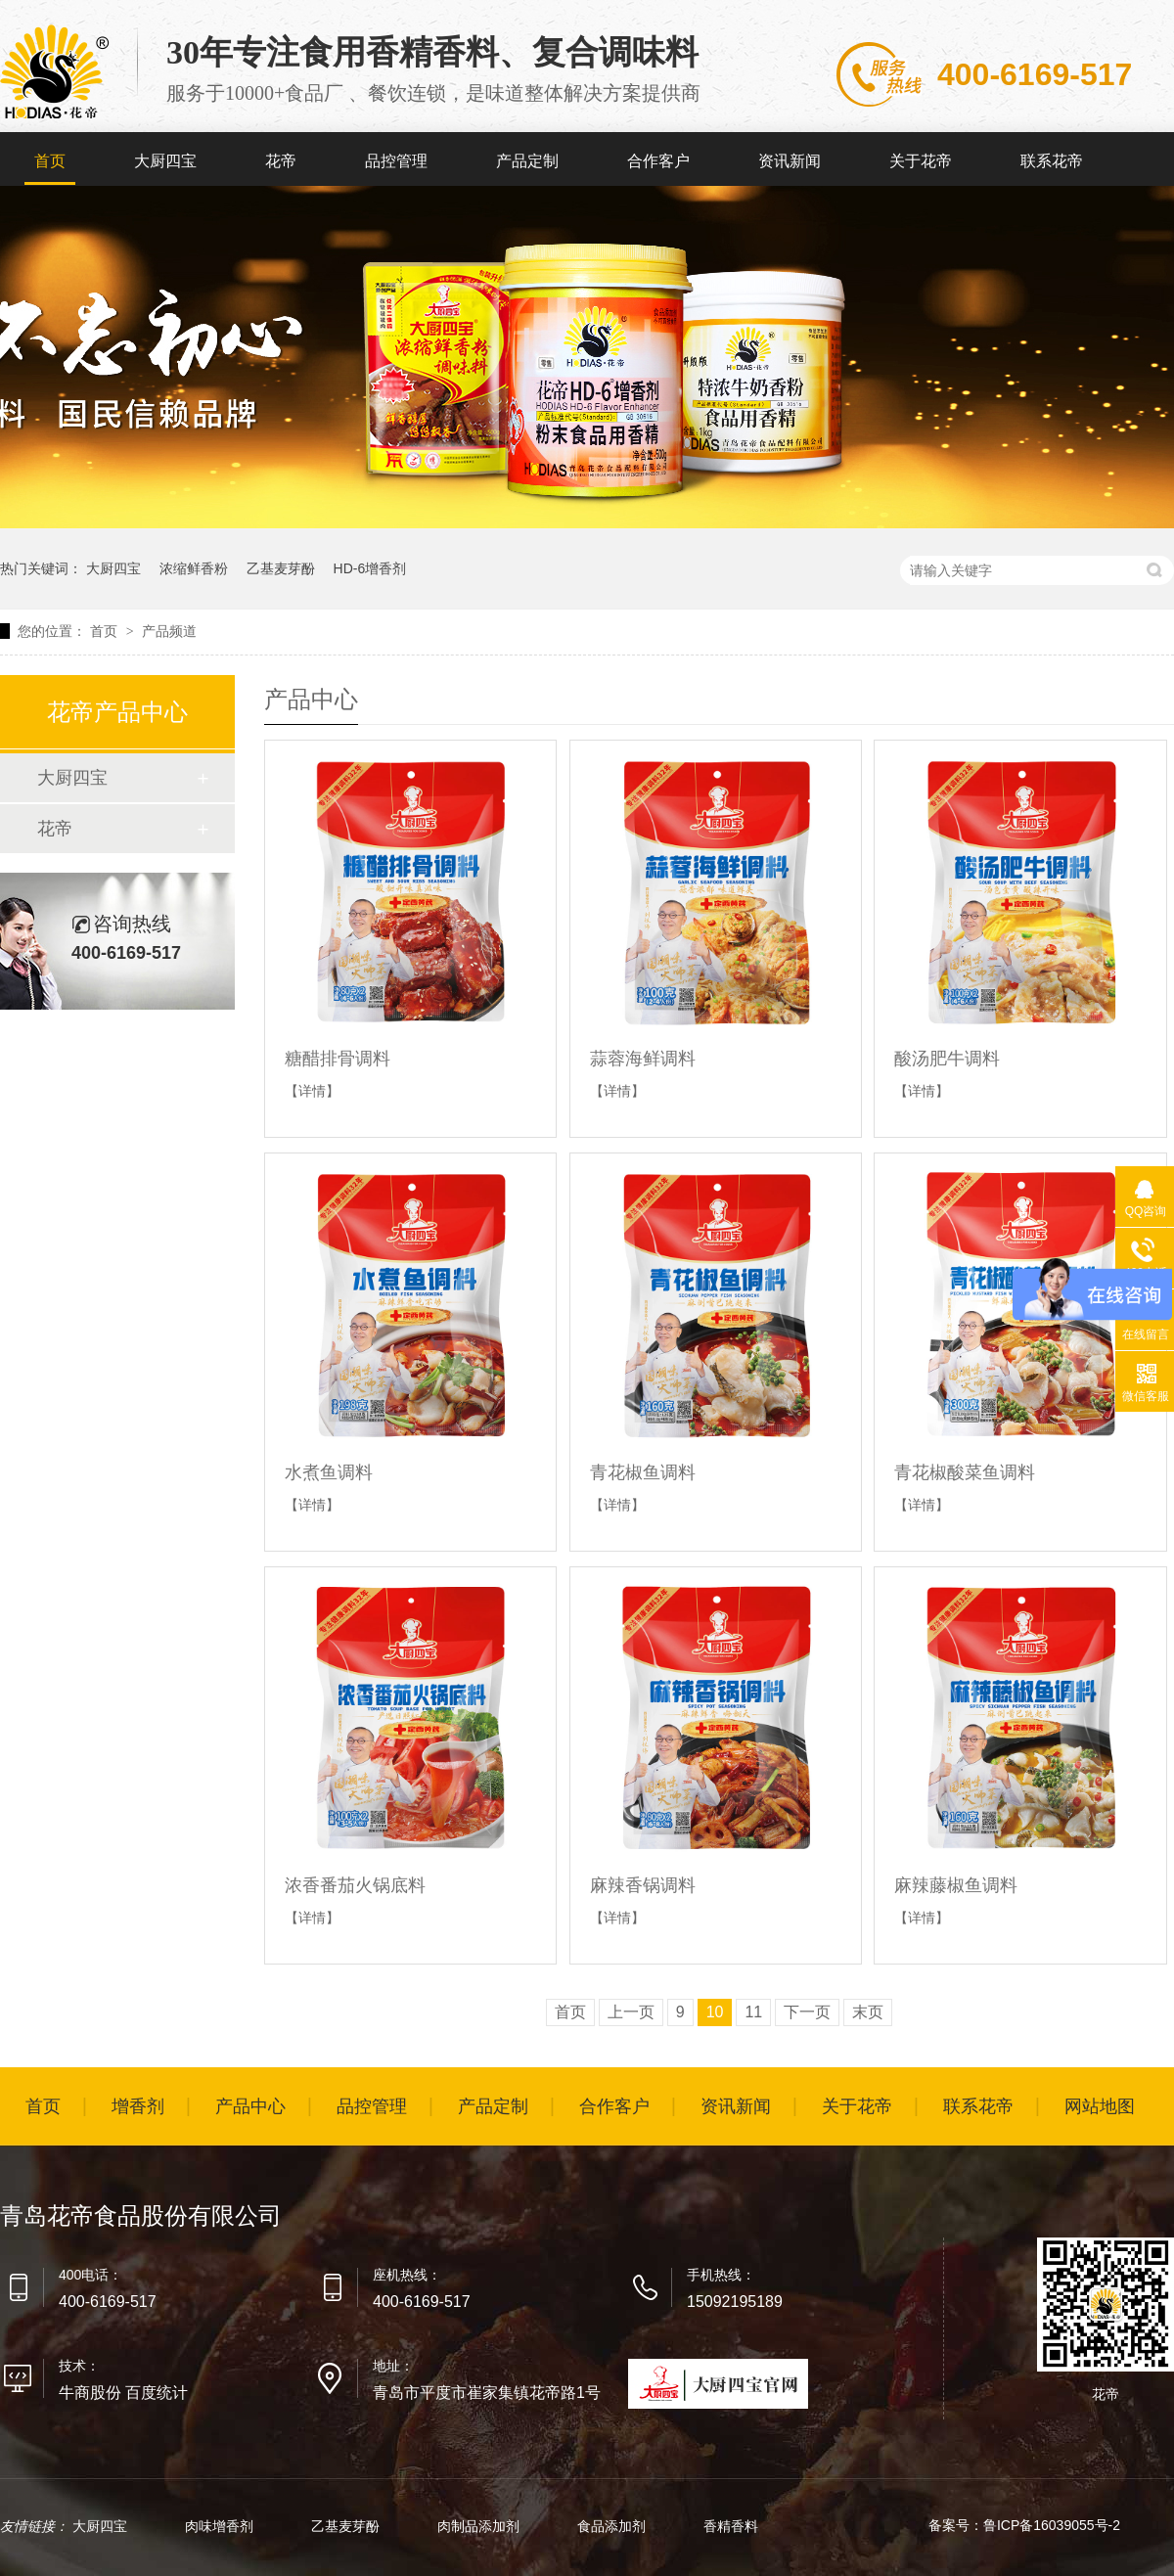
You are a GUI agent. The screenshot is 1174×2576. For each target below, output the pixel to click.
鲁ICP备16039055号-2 (1051, 2525)
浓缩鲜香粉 (193, 568)
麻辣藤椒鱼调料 (955, 1885)
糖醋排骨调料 (337, 1058)
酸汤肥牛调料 (947, 1058)
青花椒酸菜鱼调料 (964, 1472)
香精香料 (730, 2526)
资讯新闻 (789, 161)
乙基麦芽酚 (281, 568)
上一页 (631, 2012)
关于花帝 (920, 161)
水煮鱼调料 (329, 1472)
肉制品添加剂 (480, 2526)
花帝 (280, 161)
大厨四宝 (165, 161)
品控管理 (396, 161)
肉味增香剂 (221, 2526)
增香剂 (138, 2106)
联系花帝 (1051, 161)
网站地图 (1099, 2106)
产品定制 (527, 161)
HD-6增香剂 (370, 568)
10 (715, 2012)
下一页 (807, 2012)
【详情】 (312, 1091)
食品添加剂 (613, 2526)
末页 (867, 2012)
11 (753, 2012)
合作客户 (658, 161)
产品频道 (169, 631)
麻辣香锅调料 (643, 1885)
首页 (50, 161)
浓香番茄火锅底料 (355, 1885)
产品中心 (250, 2106)
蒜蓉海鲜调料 (643, 1058)
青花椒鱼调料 (643, 1472)
